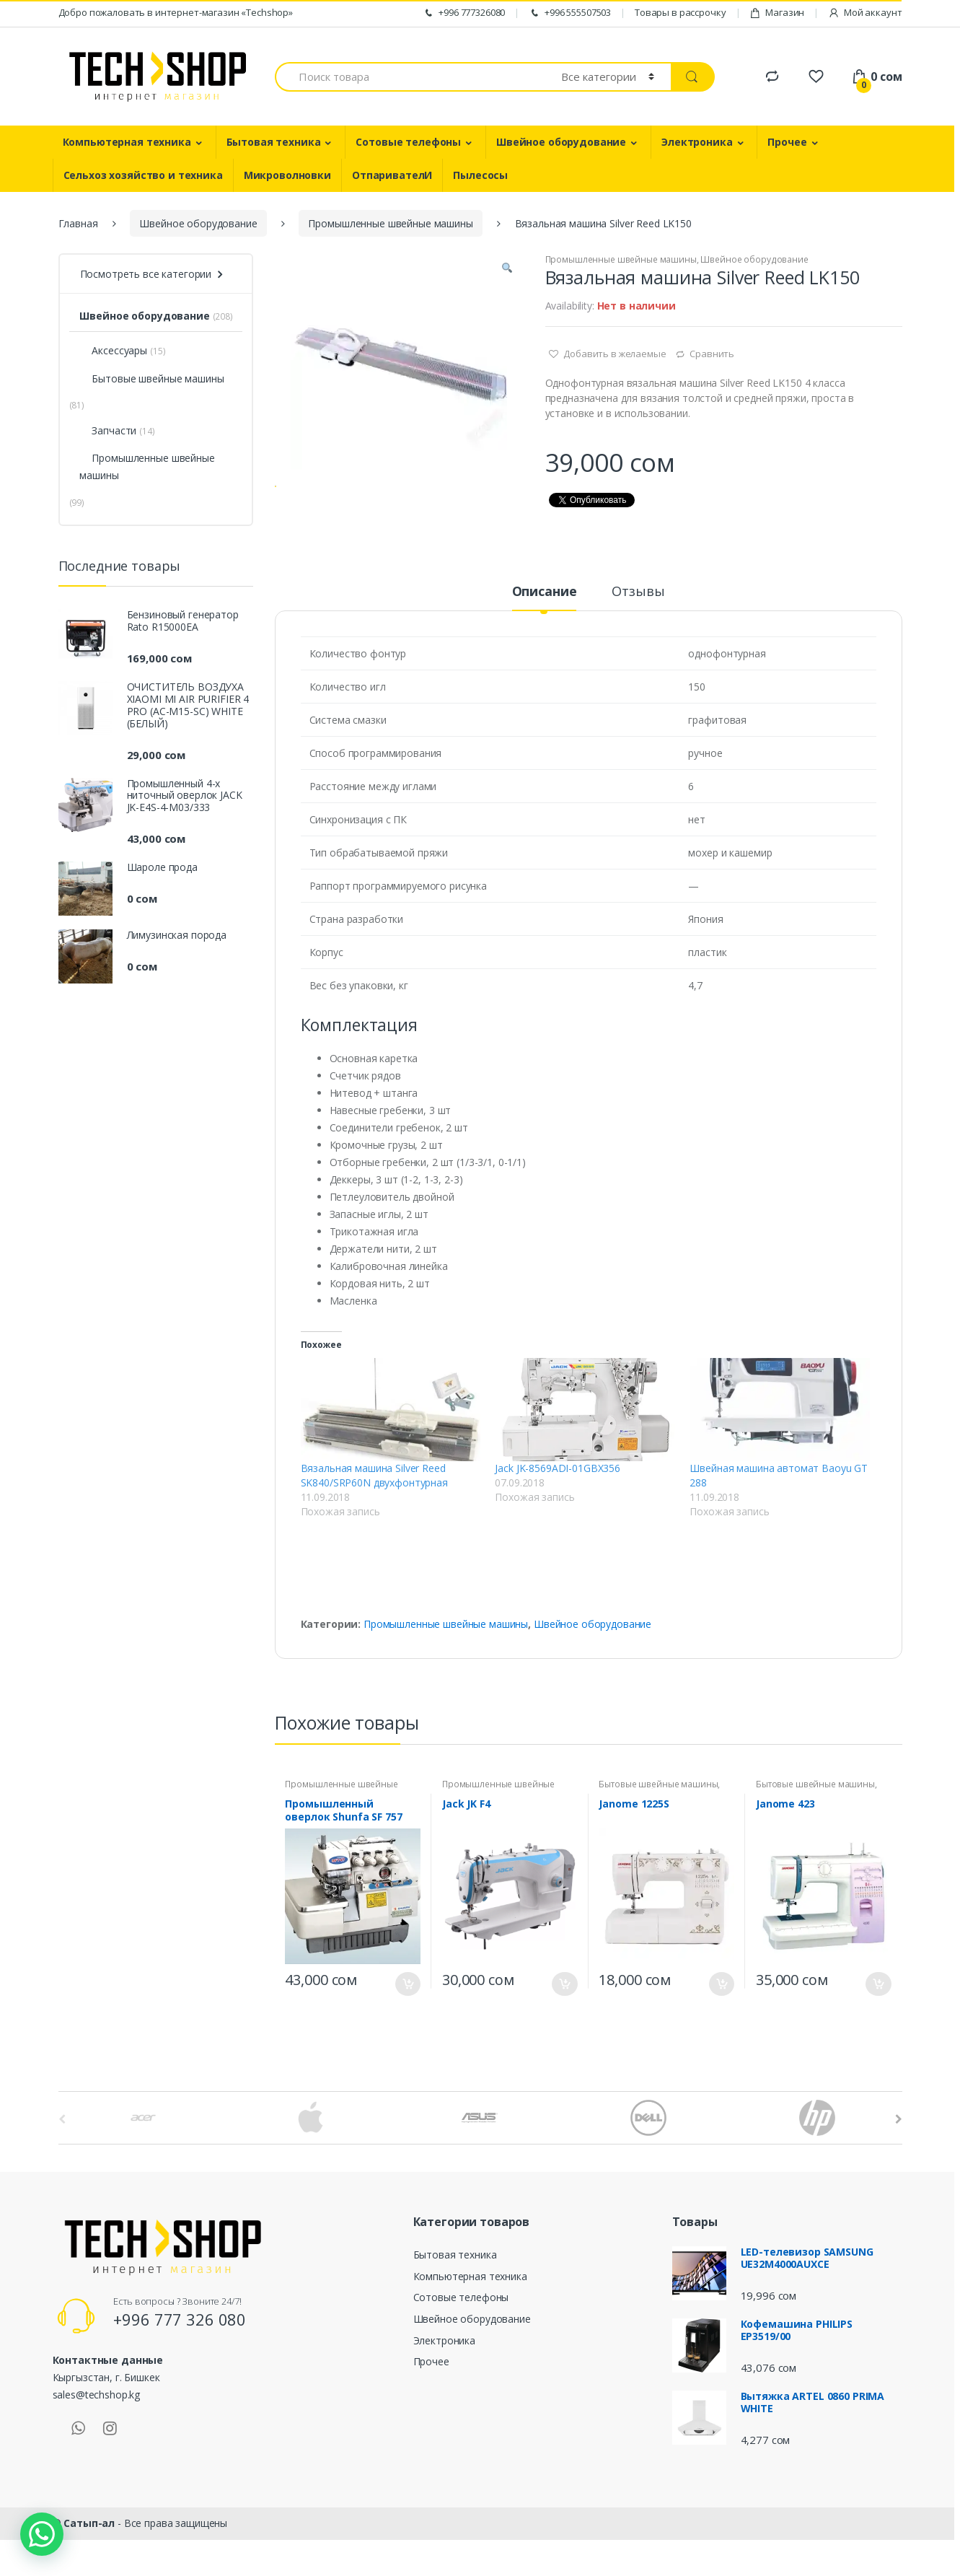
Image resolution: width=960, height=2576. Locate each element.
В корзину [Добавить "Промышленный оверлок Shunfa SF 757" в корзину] (407, 2028)
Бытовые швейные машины (658, 1828)
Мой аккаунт (865, 12)
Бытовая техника (273, 142)
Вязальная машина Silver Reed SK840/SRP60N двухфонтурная (374, 1519)
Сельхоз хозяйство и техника (143, 175)
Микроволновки (287, 175)
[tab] (544, 641)
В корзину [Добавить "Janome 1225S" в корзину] (721, 2028)
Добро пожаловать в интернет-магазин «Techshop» (176, 12)
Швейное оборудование (561, 142)
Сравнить (712, 353)
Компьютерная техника (127, 142)
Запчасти (107, 430)
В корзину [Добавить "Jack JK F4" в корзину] (565, 2028)
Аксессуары (113, 350)
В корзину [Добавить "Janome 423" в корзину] (878, 2028)
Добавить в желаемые (613, 353)
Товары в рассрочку (680, 12)
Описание (544, 636)
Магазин (776, 12)
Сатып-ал (89, 2567)
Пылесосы (480, 175)
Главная (78, 223)
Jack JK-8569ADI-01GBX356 (557, 1512)
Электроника (696, 142)
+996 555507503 (570, 12)
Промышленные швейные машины (390, 223)
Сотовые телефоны (408, 142)
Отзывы (638, 636)
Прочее (786, 142)
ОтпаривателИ (392, 175)
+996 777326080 (464, 12)
